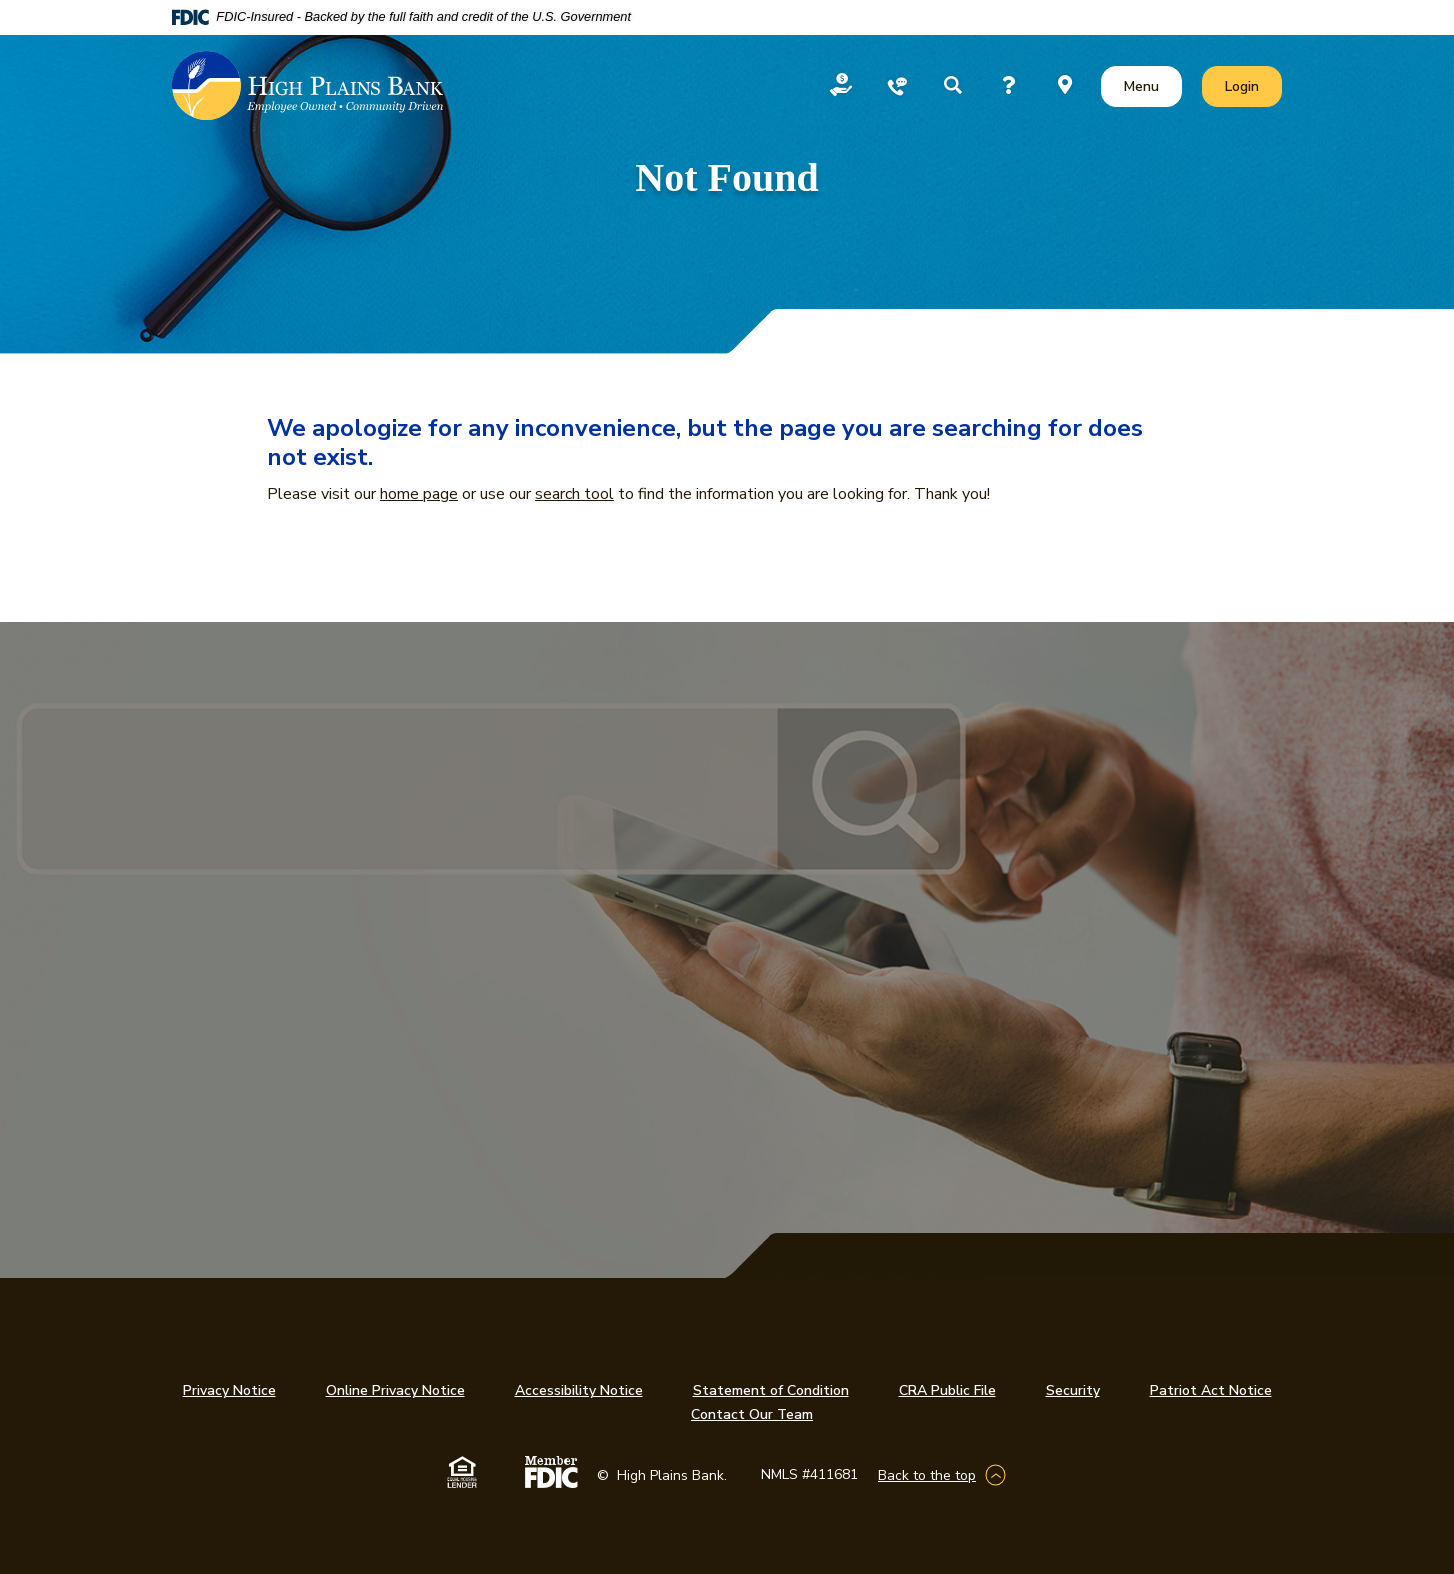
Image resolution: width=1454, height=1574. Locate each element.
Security (1073, 1390)
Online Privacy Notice (395, 1390)
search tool (574, 494)
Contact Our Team (752, 1414)
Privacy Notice (229, 1390)
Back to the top (927, 1475)
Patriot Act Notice (1211, 1390)
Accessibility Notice (579, 1390)
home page (419, 494)
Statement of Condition (771, 1390)
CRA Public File (947, 1390)
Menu (1145, 85)
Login (1253, 85)
